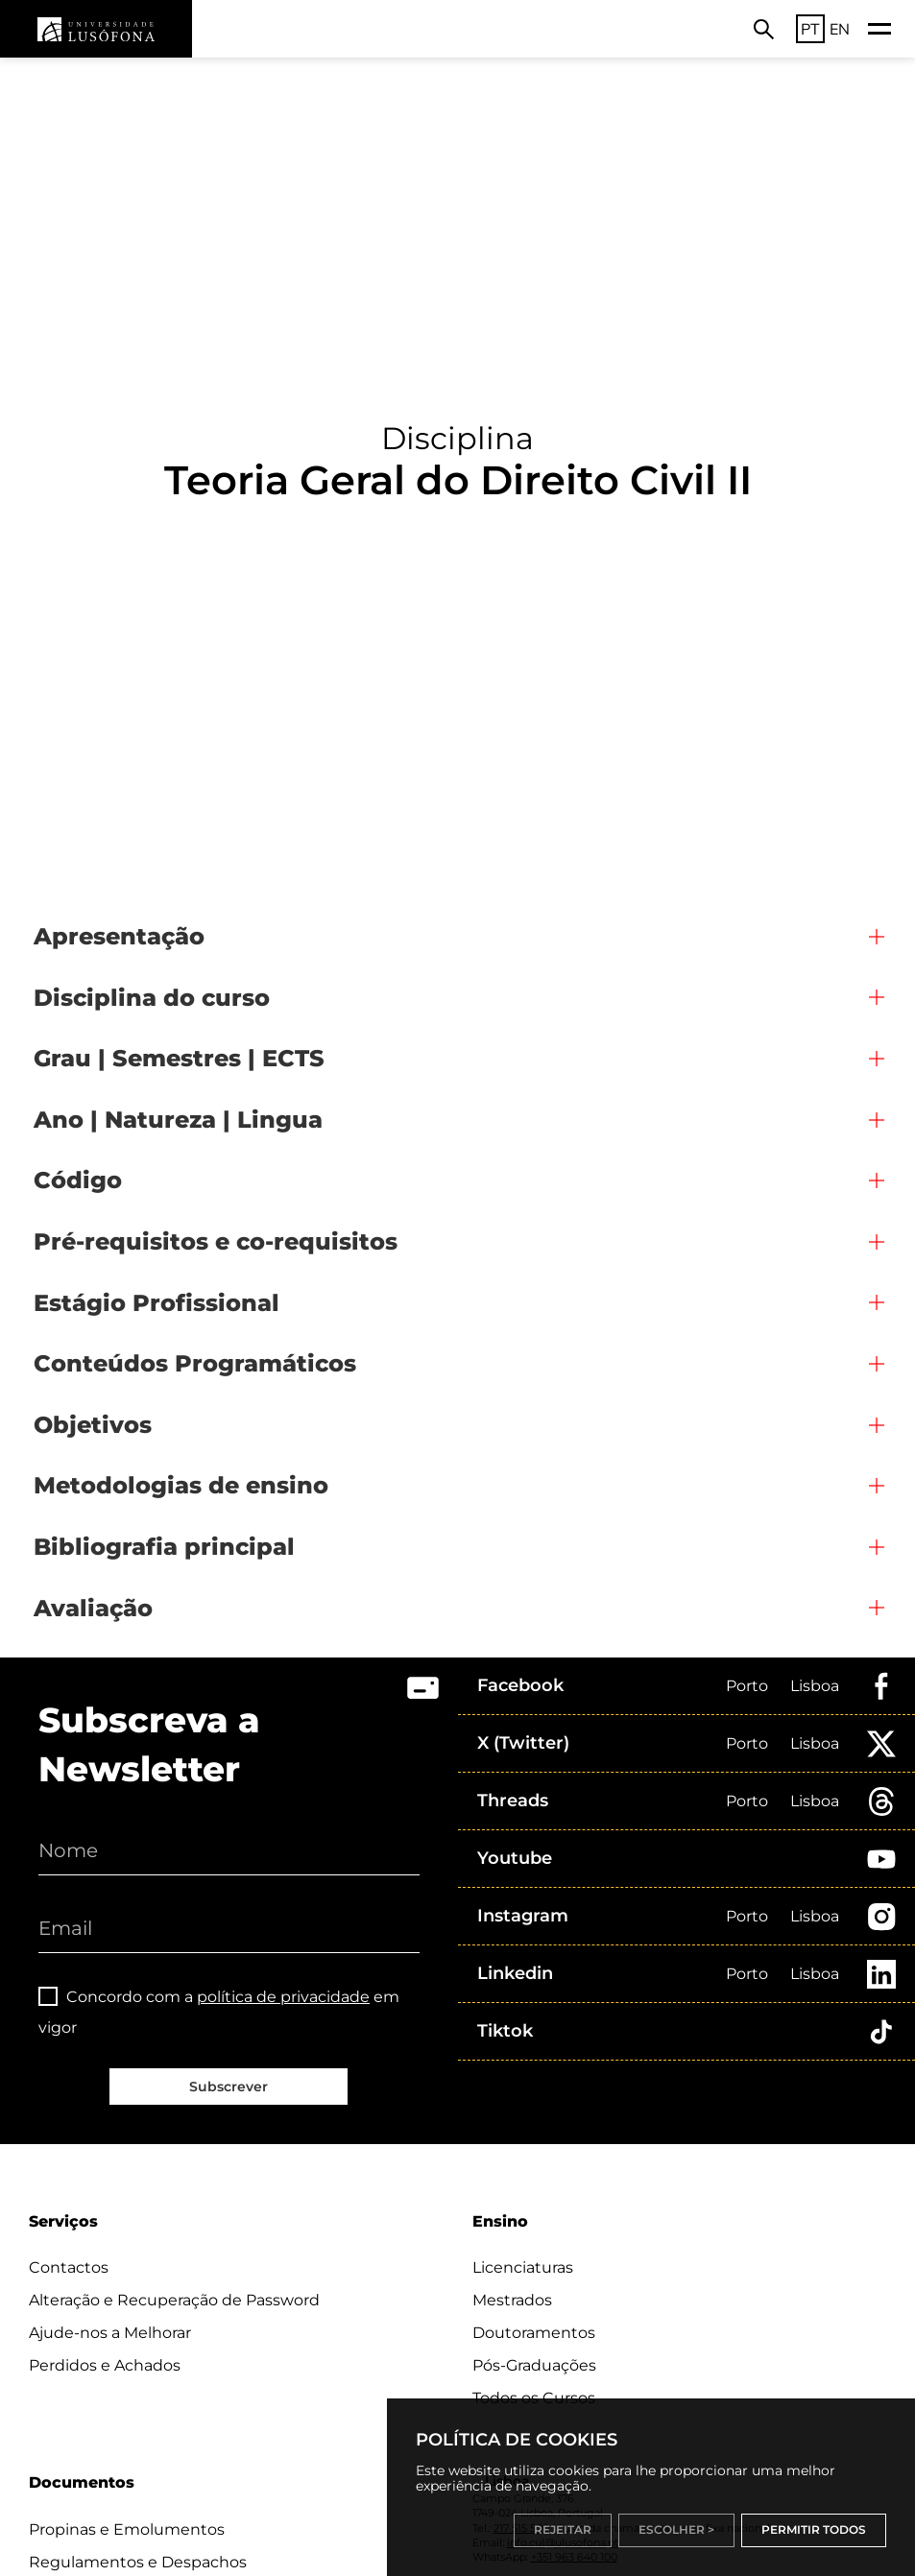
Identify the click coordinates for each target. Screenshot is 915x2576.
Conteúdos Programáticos (195, 1363)
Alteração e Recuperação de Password (174, 2300)
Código (78, 1180)
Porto (747, 1686)
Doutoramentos (533, 2333)
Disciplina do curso (152, 998)
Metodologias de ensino (181, 1485)
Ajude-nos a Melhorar (110, 2333)
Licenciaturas (522, 2267)
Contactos (68, 2267)
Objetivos (93, 1425)
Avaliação (93, 1608)
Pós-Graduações (534, 2365)
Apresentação (119, 936)
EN (840, 28)
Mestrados (512, 2300)
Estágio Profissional (156, 1303)
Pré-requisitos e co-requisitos (215, 1241)
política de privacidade (283, 1997)
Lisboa (814, 1686)
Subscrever (228, 2086)
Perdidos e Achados (105, 2365)
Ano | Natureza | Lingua (178, 1119)
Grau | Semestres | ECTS (179, 1058)
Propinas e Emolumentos (127, 2529)
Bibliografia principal (164, 1547)
